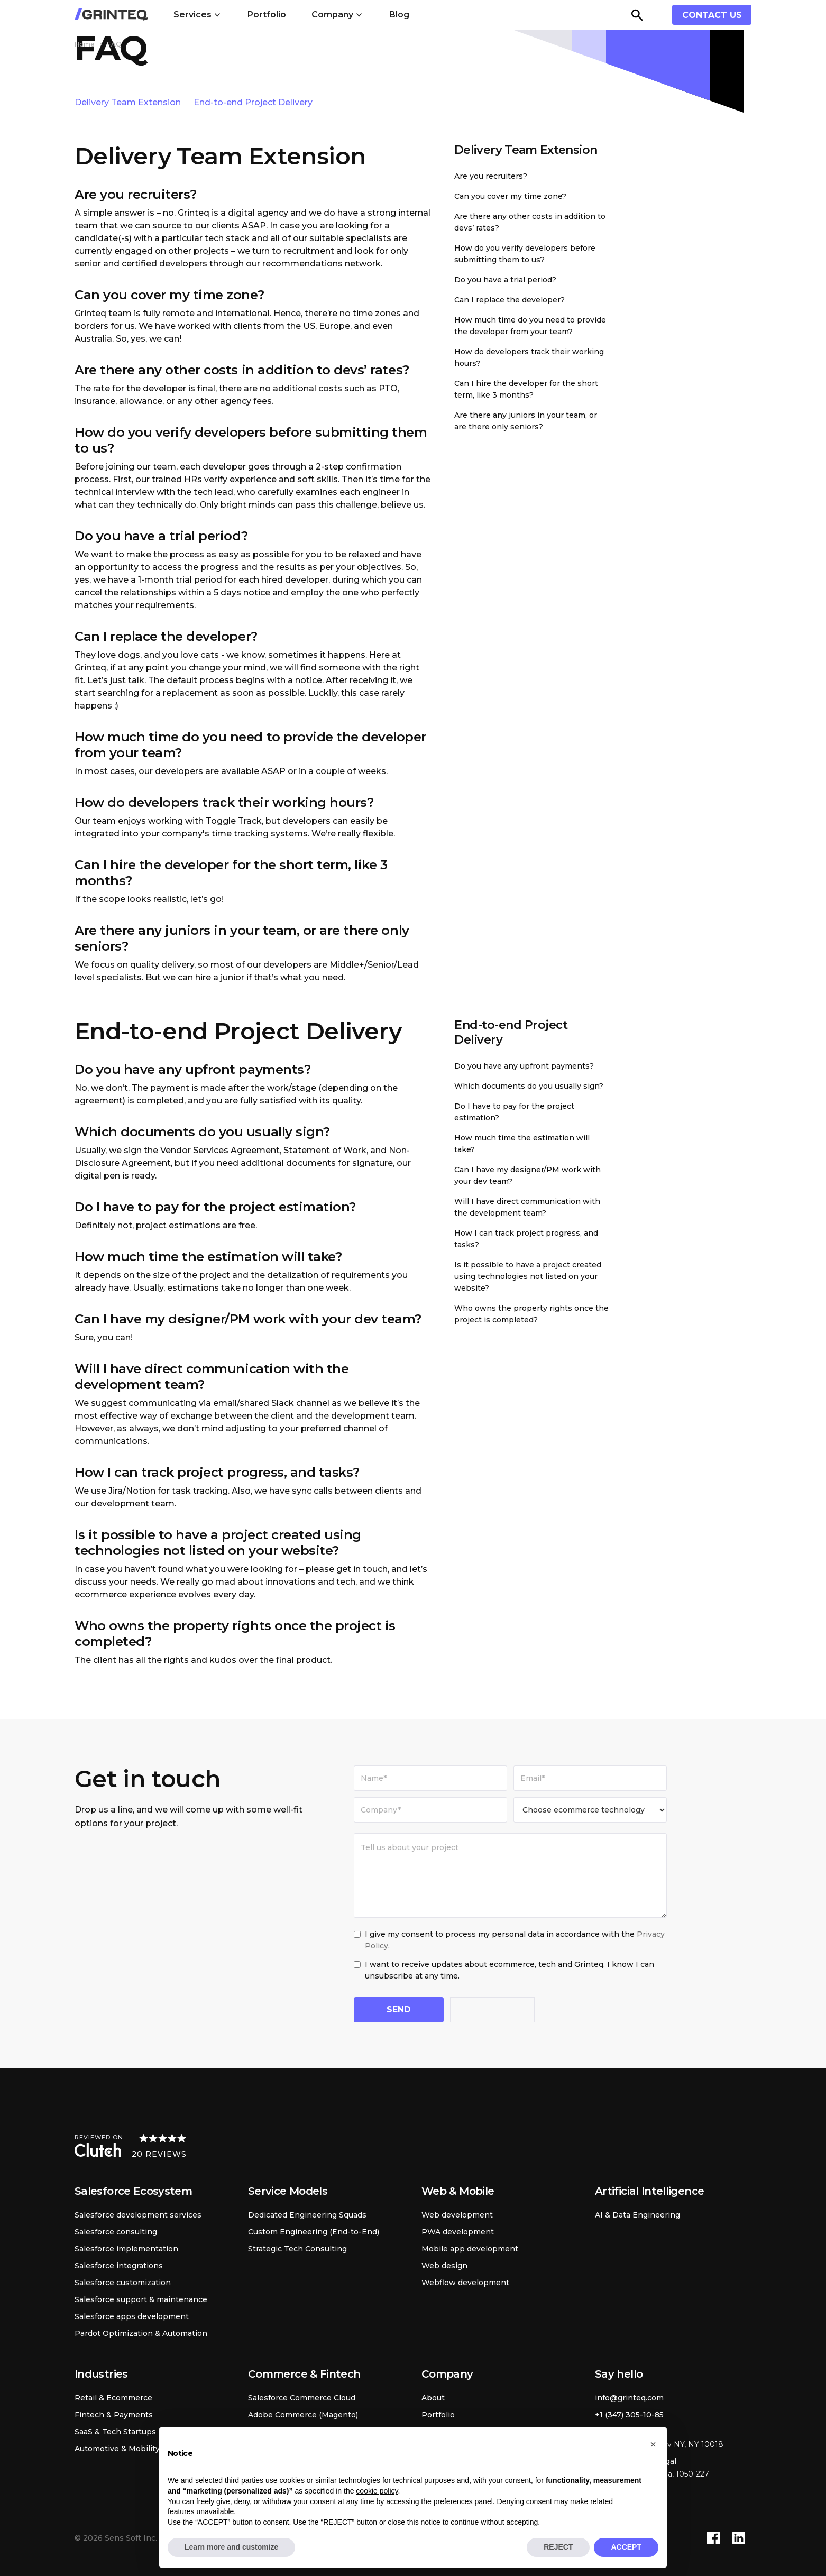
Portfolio (266, 15)
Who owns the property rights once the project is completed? (531, 1313)
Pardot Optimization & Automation (141, 2333)
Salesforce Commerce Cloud (301, 2398)
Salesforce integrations (119, 2265)
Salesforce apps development (132, 2316)
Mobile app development (469, 2248)
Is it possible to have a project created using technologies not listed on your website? (527, 1276)
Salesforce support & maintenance (141, 2299)
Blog (399, 15)
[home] (111, 14)
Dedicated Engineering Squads (307, 2215)
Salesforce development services (138, 2215)
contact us (712, 15)
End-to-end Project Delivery (253, 102)
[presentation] (530, 2010)
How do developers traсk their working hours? (529, 357)
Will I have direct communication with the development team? (527, 1207)
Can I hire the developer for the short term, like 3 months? (526, 389)
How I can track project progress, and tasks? (526, 1238)
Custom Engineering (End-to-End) (313, 2232)
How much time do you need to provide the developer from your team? (530, 325)
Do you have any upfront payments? (524, 1066)
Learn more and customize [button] (231, 2547)
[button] (198, 15)
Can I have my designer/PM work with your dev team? (527, 1175)
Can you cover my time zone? (510, 196)
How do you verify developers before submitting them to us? (524, 253)
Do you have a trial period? (505, 279)
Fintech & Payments (114, 2414)
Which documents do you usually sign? (528, 1086)
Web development (457, 2215)
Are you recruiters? (490, 176)
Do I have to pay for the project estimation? (514, 1112)
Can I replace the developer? (509, 300)
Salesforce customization (123, 2282)
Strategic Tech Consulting (297, 2248)
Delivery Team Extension (128, 102)
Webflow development (465, 2282)
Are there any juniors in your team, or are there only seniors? (525, 420)
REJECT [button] (558, 2547)
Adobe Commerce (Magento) (303, 2414)
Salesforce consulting (116, 2232)
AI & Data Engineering (637, 2215)
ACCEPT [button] (626, 2547)
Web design (444, 2265)
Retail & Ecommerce (113, 2398)
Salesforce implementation (126, 2248)
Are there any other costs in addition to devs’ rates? (529, 222)
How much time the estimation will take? (522, 1143)
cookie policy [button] (377, 2491)
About (433, 2398)
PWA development (457, 2232)
